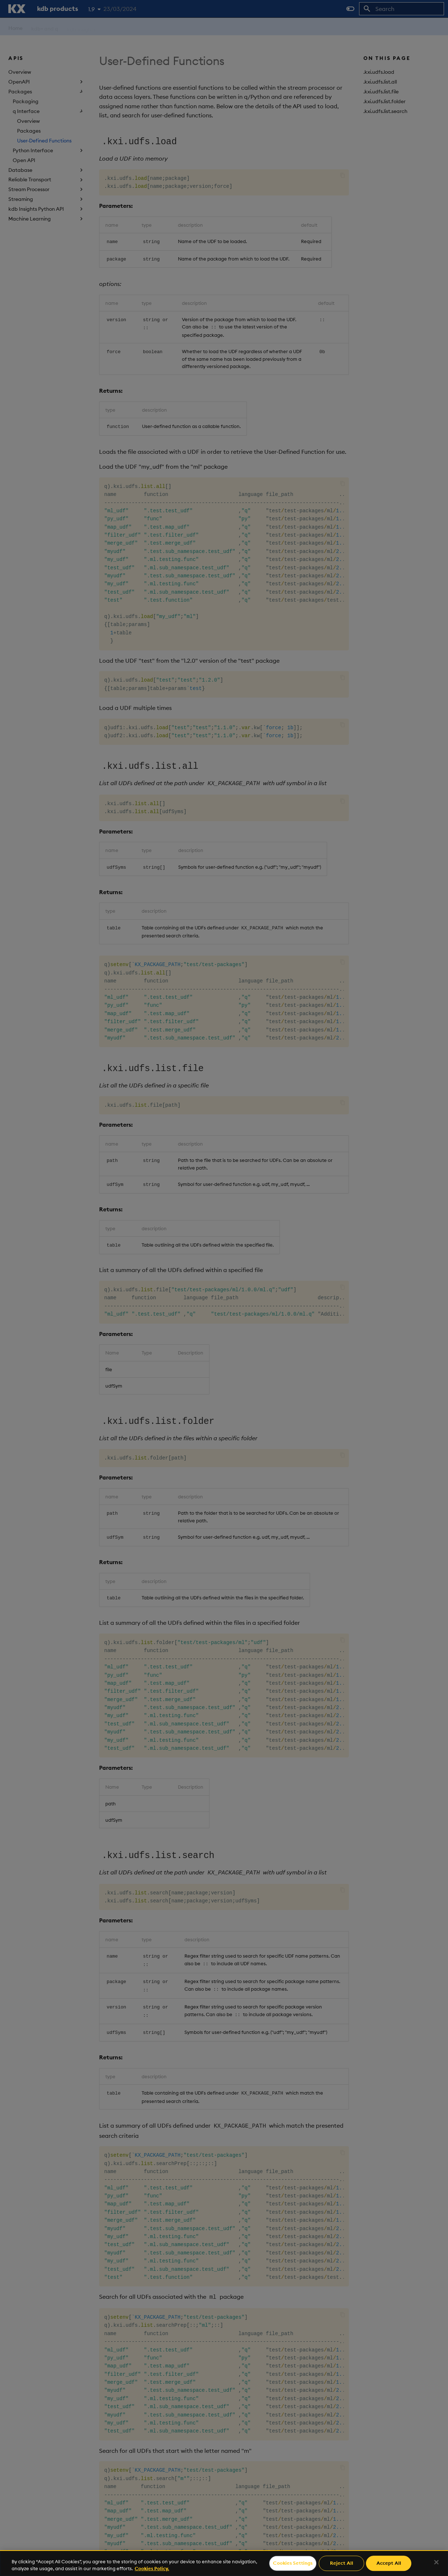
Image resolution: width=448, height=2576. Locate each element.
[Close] (436, 2562)
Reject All (341, 2563)
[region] (224, 2563)
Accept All (388, 2563)
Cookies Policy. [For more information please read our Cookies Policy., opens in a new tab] (152, 2568)
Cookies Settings (293, 2563)
